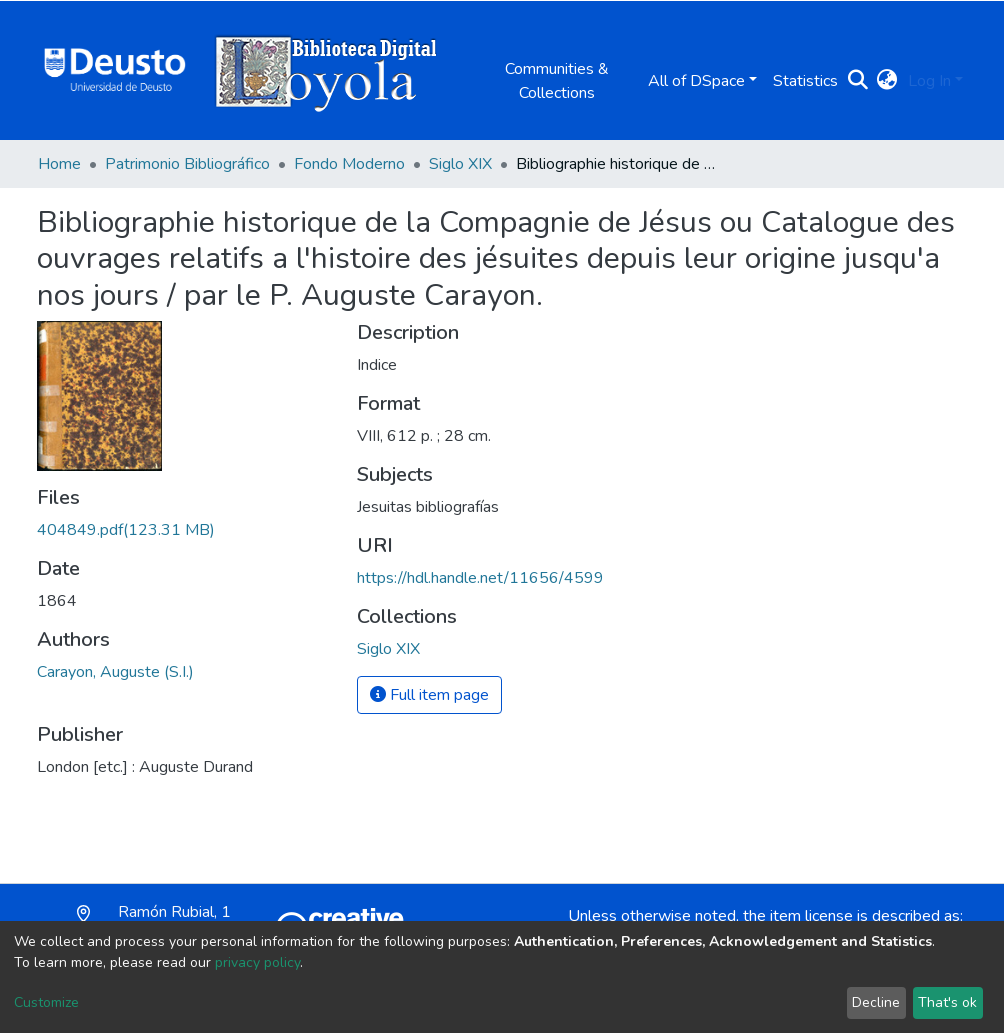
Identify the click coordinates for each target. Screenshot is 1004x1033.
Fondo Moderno (349, 164)
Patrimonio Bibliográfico (187, 164)
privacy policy (257, 962)
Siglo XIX (460, 164)
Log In (929, 81)
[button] (887, 81)
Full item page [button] (429, 695)
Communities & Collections (557, 81)
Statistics (805, 81)
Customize (46, 1002)
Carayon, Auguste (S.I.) (115, 672)
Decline (876, 1002)
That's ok (947, 1002)
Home (59, 164)
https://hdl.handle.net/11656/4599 (480, 578)
